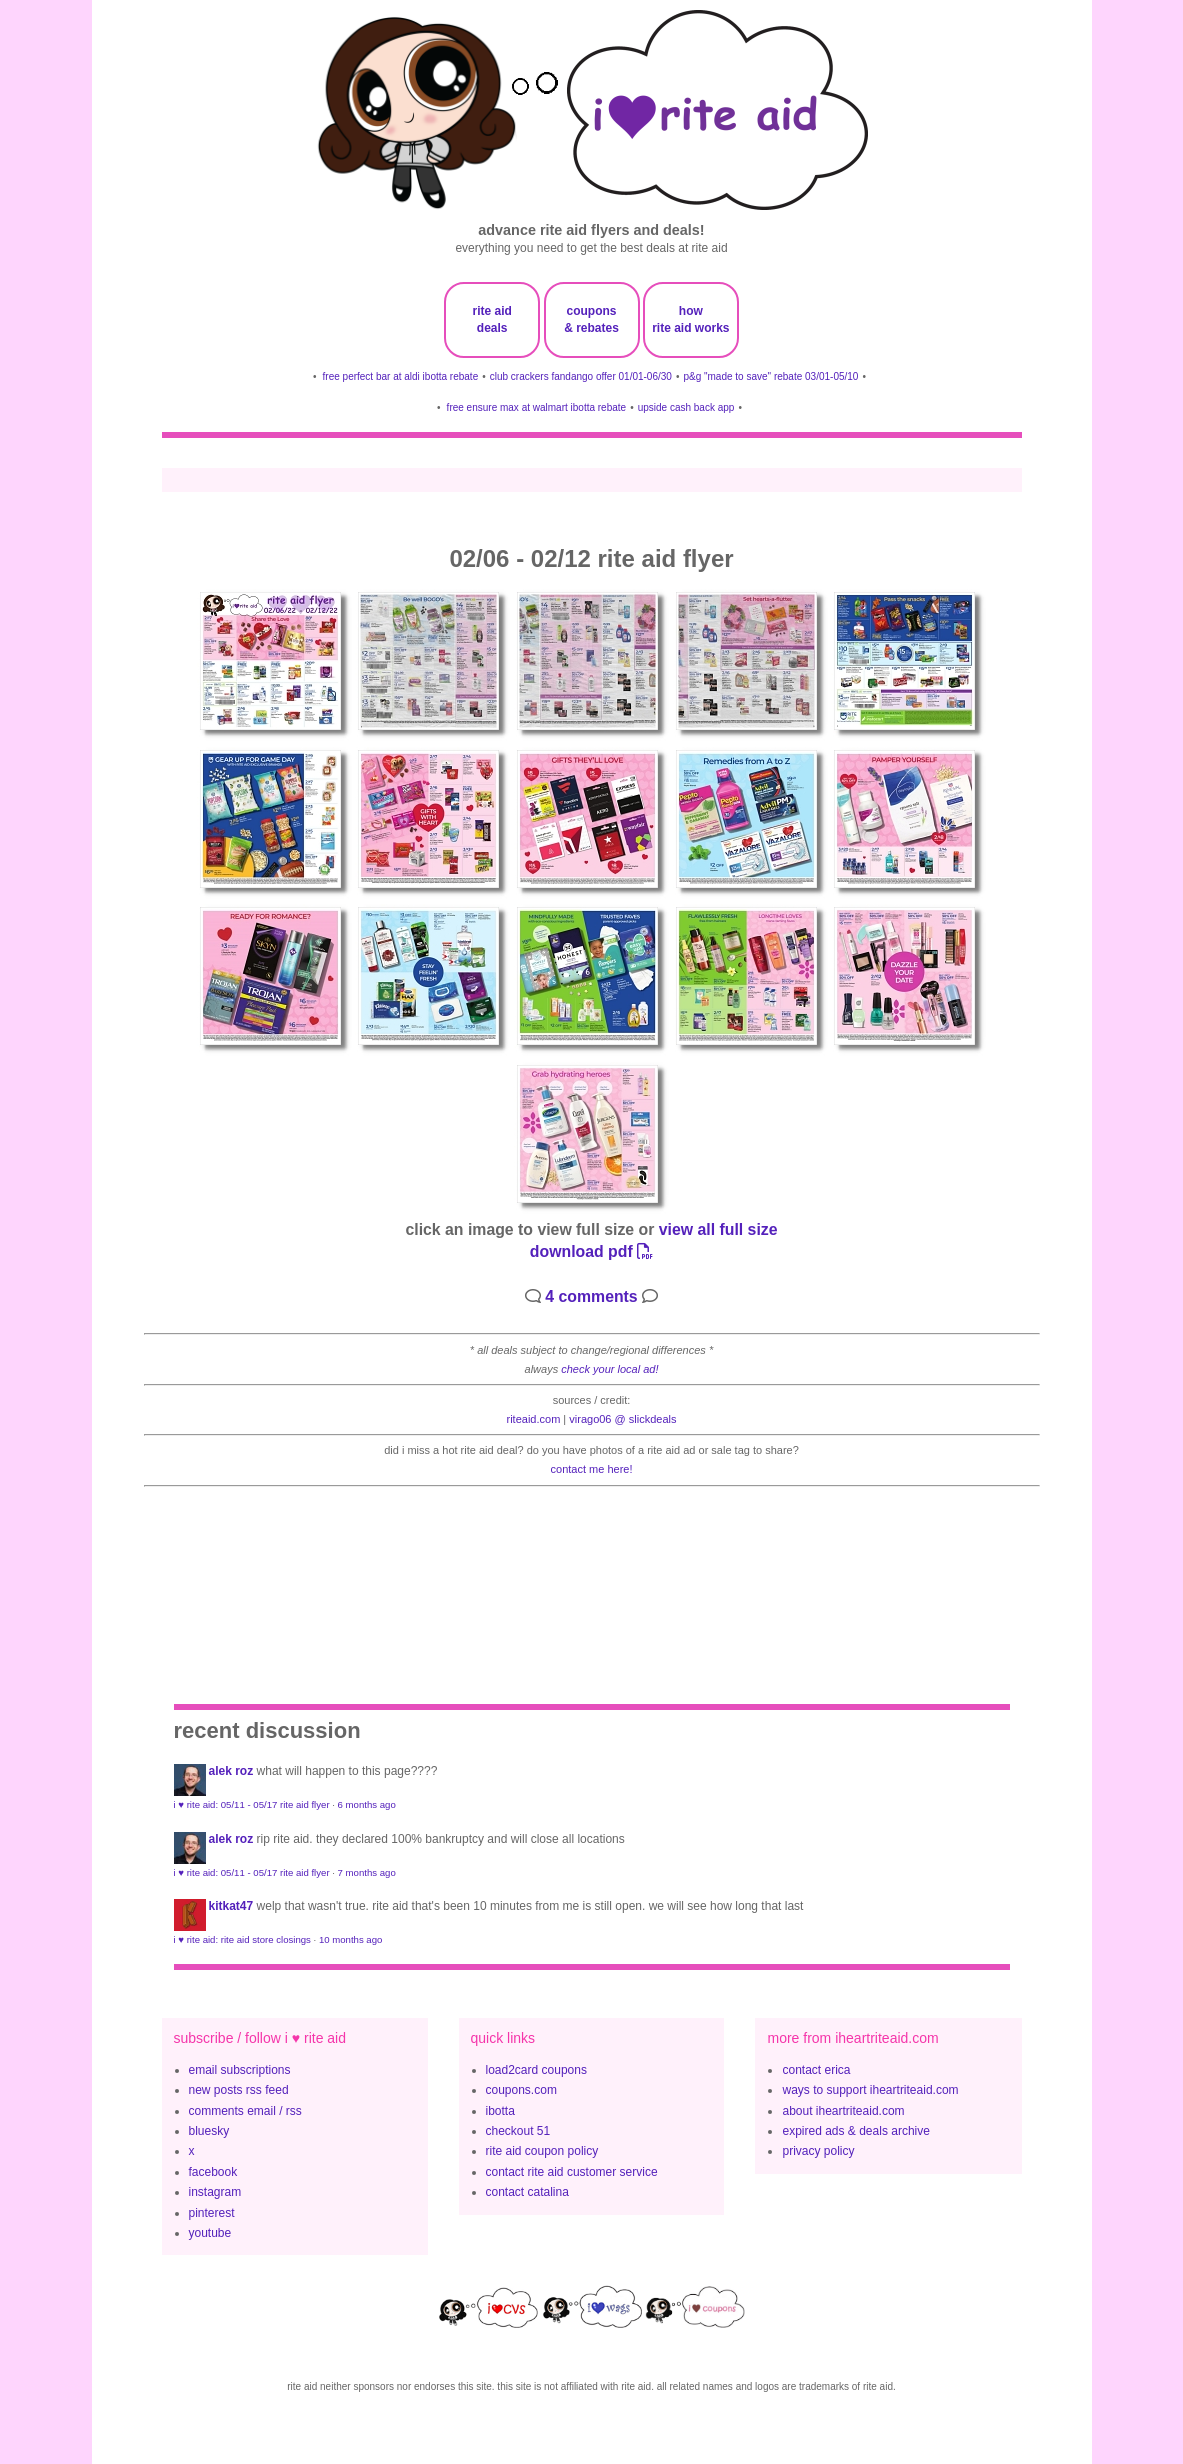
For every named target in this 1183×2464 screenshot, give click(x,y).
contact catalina (527, 2192)
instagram (215, 2192)
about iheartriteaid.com (843, 2111)
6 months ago (367, 1804)
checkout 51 (518, 2131)
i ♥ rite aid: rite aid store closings (242, 1939)
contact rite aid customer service (572, 2172)
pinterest (212, 2213)
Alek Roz (231, 1771)
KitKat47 (231, 1906)
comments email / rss (245, 2111)
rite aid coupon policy (542, 2151)
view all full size (718, 1229)
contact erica (816, 2070)
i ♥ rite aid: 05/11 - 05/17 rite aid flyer (252, 1804)
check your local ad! (609, 1369)
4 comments (591, 1296)
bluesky (209, 2131)
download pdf (591, 1251)
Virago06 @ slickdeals (622, 1419)
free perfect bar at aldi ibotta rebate (401, 376)
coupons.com (521, 2090)
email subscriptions (240, 2070)
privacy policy (818, 2151)
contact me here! (592, 1469)
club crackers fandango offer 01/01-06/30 (581, 376)
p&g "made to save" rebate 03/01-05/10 (770, 376)
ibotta (500, 2111)
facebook (213, 2172)
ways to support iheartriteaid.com (870, 2090)
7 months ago (367, 1872)
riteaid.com (534, 1419)
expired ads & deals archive (855, 2131)
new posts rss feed (239, 2090)
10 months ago (350, 1939)
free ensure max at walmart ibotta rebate (537, 407)
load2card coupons (536, 2070)
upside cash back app (686, 407)
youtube (210, 2233)
